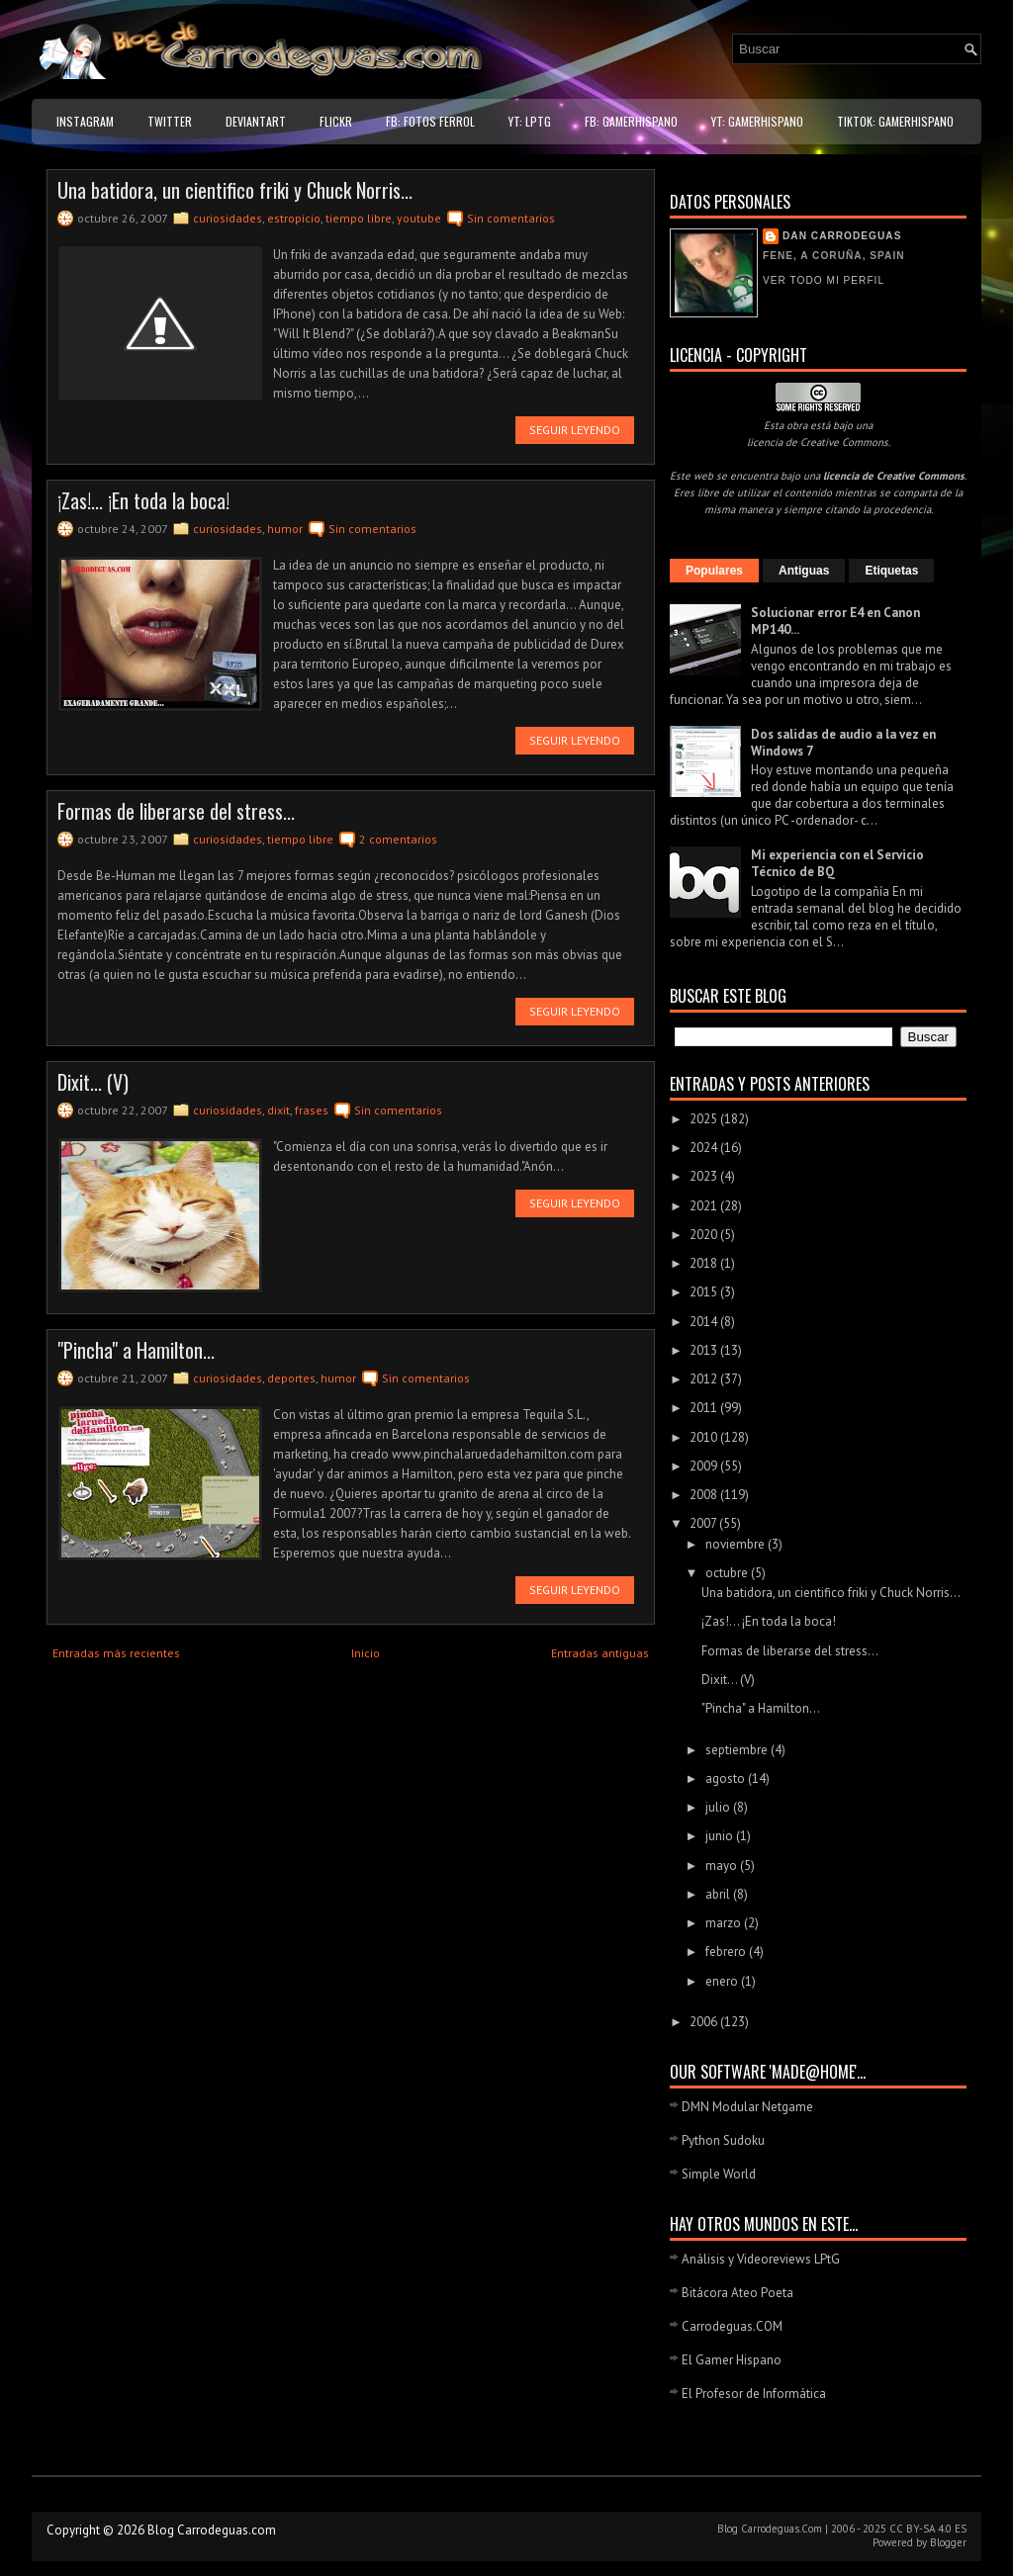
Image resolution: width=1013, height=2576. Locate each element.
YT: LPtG (529, 121)
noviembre (736, 1544)
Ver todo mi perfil (823, 280)
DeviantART (256, 121)
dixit (278, 1110)
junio (720, 1835)
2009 (705, 1466)
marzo (724, 1922)
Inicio (365, 1652)
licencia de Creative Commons (817, 442)
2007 (704, 1523)
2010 (705, 1437)
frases (311, 1110)
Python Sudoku (723, 2140)
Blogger (948, 2542)
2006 (705, 2021)
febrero (727, 1951)
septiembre (738, 1749)
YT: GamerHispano (757, 121)
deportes (291, 1378)
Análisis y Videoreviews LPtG (761, 2259)
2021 (705, 1206)
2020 (705, 1234)
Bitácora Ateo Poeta (737, 2292)
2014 (705, 1321)
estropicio (294, 218)
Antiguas (804, 570)
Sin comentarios (511, 218)
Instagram (85, 121)
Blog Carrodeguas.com (211, 2530)
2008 (705, 1494)
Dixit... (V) (93, 1082)
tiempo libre (358, 218)
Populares (714, 570)
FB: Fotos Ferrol (430, 121)
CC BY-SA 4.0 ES (928, 2528)
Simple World (719, 2174)
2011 (705, 1407)
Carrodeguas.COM (732, 2326)
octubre (728, 1572)
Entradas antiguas (600, 1652)
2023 (705, 1176)
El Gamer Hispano (732, 2360)
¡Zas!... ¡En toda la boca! (143, 500)
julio (719, 1807)
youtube (419, 218)
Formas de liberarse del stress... (176, 811)
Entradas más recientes (116, 1652)
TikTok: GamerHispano (895, 121)
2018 (705, 1263)
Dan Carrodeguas (842, 235)
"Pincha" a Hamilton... (136, 1350)
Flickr (336, 121)
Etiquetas (891, 570)
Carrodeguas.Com (781, 2528)
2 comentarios (398, 839)
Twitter (169, 121)
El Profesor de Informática (754, 2393)
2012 (705, 1379)
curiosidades (227, 218)
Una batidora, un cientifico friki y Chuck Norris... (235, 190)
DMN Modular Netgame (747, 2106)
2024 (705, 1147)
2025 (705, 1118)
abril (719, 1894)
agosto (726, 1778)
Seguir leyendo (574, 429)
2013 (705, 1350)
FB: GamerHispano (631, 121)
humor (285, 528)
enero (723, 1981)
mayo (722, 1865)
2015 (705, 1292)
